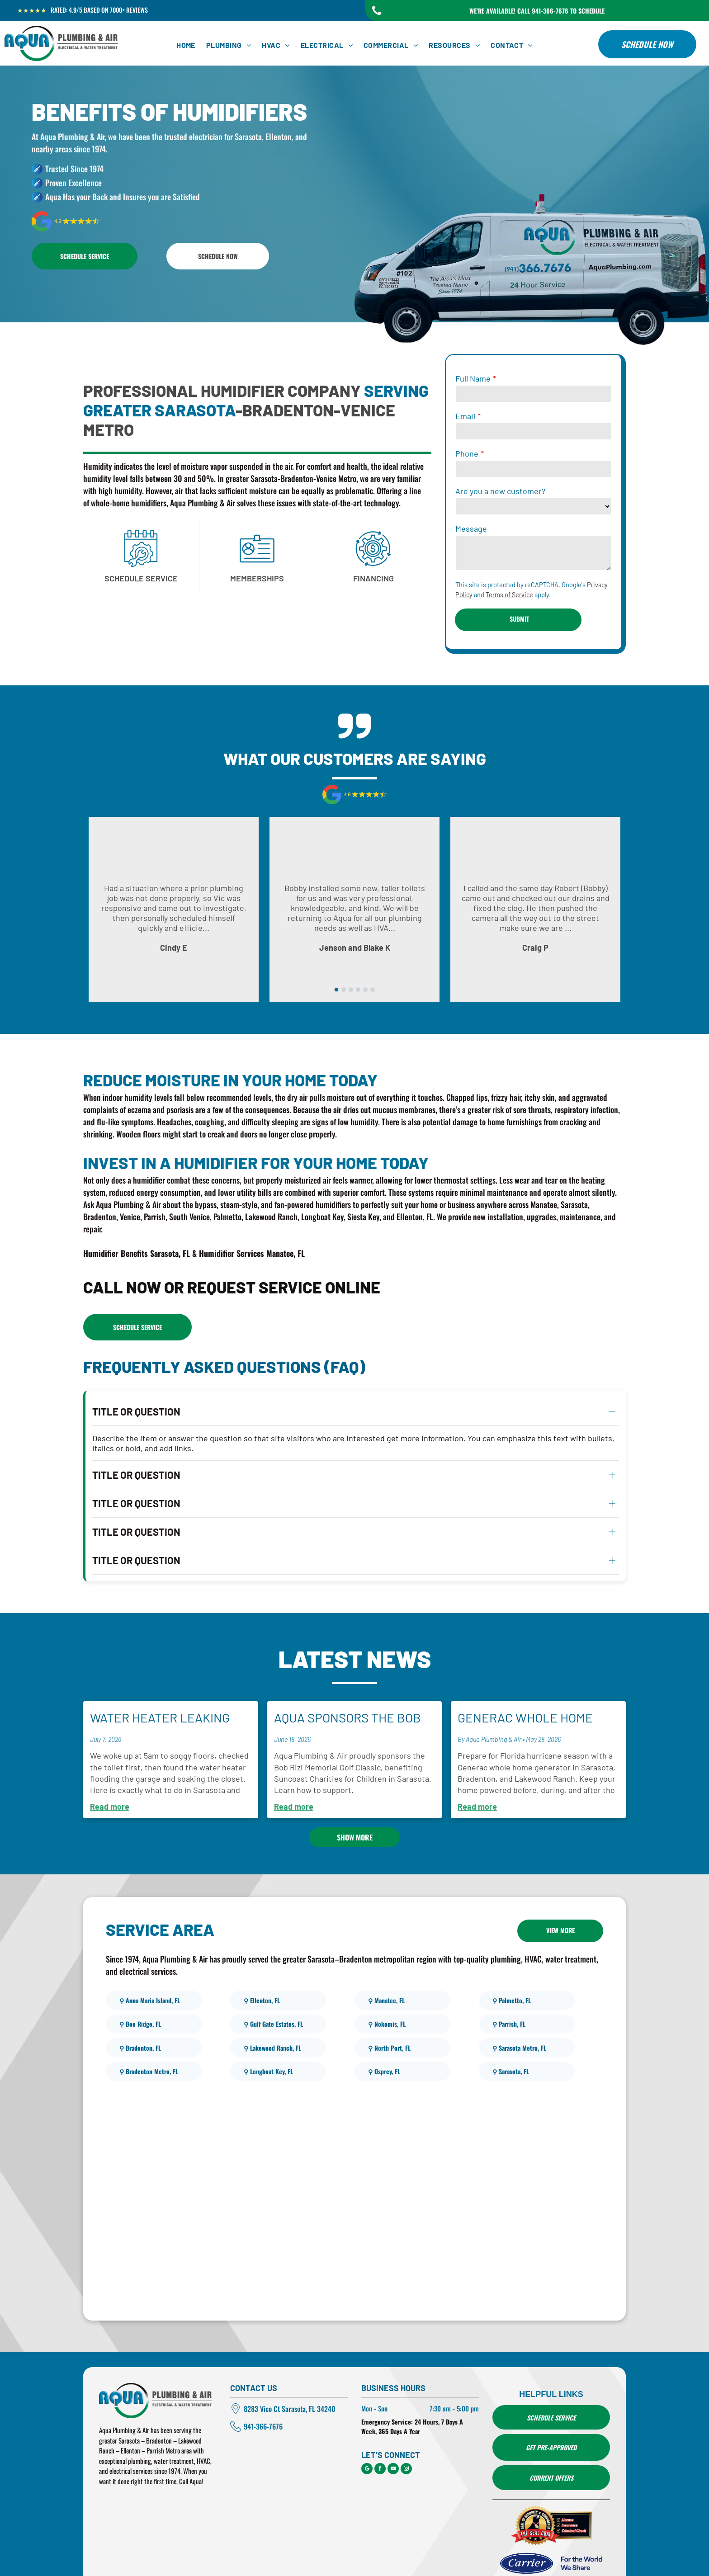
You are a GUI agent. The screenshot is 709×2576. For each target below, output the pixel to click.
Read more (109, 1772)
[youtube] (393, 2435)
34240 (326, 2373)
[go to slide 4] (358, 989)
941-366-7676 (263, 2391)
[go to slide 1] (336, 989)
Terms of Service (509, 595)
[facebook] (380, 2435)
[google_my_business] (367, 2435)
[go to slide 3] (351, 989)
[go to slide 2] (343, 989)
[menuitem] (186, 45)
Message (471, 528)
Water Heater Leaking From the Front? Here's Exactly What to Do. (163, 1683)
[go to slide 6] (372, 989)
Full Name (473, 378)
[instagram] (406, 2435)
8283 (251, 2373)
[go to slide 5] (365, 989)
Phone (466, 453)
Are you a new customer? (500, 491)
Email (465, 416)
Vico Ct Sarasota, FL (287, 2373)
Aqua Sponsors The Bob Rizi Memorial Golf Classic (347, 1683)
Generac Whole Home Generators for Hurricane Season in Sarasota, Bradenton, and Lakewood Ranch (527, 1683)
